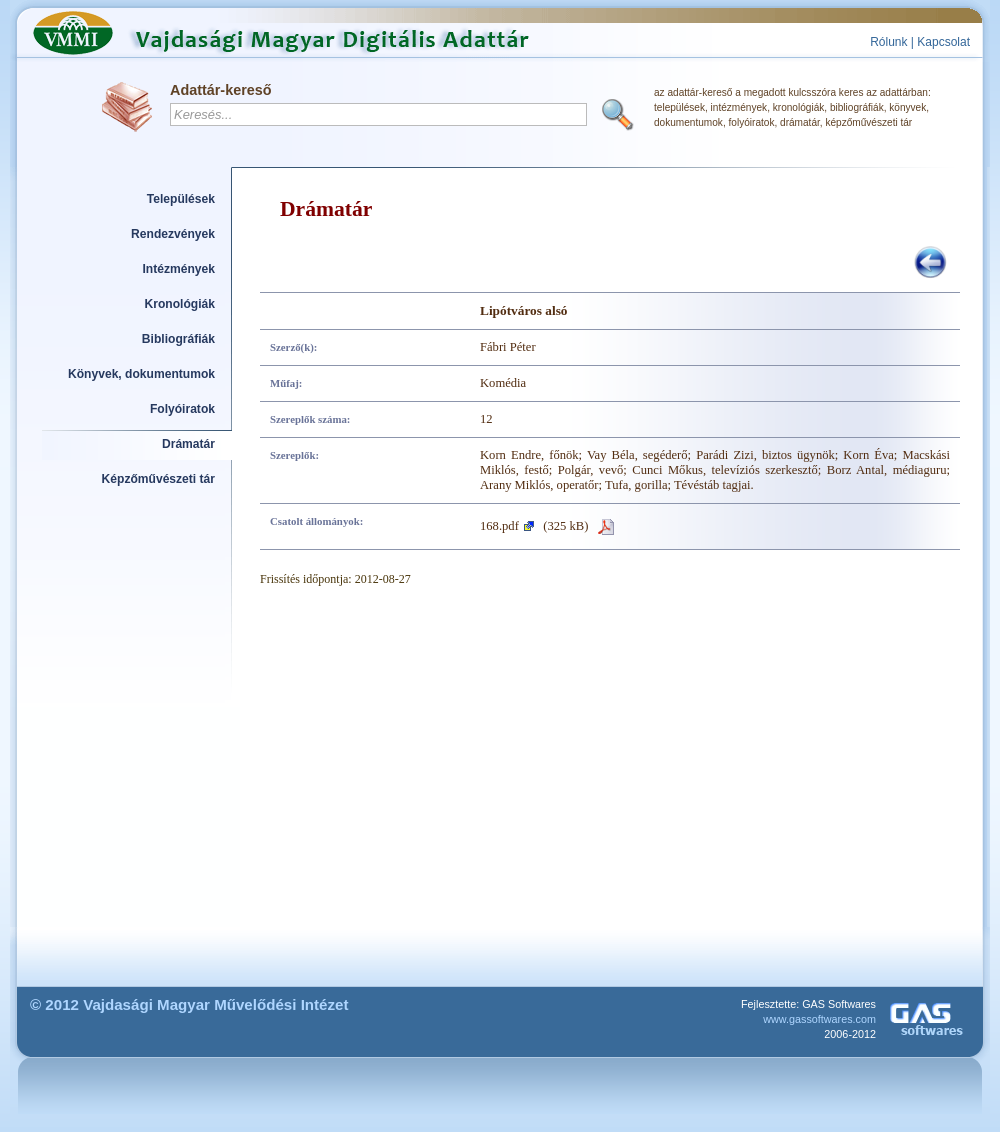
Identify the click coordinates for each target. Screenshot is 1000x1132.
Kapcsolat (943, 42)
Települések (181, 199)
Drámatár (188, 444)
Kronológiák (180, 304)
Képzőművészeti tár (158, 479)
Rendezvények (173, 234)
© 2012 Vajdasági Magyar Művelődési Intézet (189, 1004)
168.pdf (499, 526)
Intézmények (179, 269)
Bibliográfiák (178, 339)
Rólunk (888, 42)
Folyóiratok (182, 409)
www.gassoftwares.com (819, 1019)
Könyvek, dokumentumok (141, 374)
